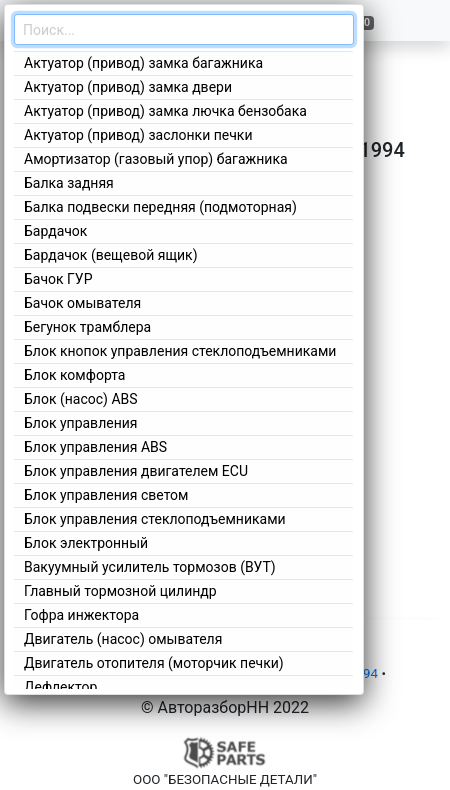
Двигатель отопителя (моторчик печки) (154, 663)
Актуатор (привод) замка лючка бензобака (165, 111)
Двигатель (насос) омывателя (123, 639)
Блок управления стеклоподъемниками (155, 519)
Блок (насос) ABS (81, 399)
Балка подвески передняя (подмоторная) (160, 207)
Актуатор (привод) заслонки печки (138, 135)
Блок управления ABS (95, 447)
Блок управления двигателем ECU (136, 471)
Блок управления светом (106, 495)
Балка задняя (69, 183)
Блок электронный (86, 543)
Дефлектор (60, 687)
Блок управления (80, 423)
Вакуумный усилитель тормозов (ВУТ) (150, 567)
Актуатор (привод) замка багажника (143, 63)
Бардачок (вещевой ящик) (111, 255)
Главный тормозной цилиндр (120, 591)
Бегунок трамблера (87, 327)
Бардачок (55, 231)
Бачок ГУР (58, 279)
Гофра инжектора (81, 615)
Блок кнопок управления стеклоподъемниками (180, 351)
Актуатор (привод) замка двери (128, 87)
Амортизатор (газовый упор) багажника (156, 159)
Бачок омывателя (82, 303)
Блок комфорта (74, 375)
